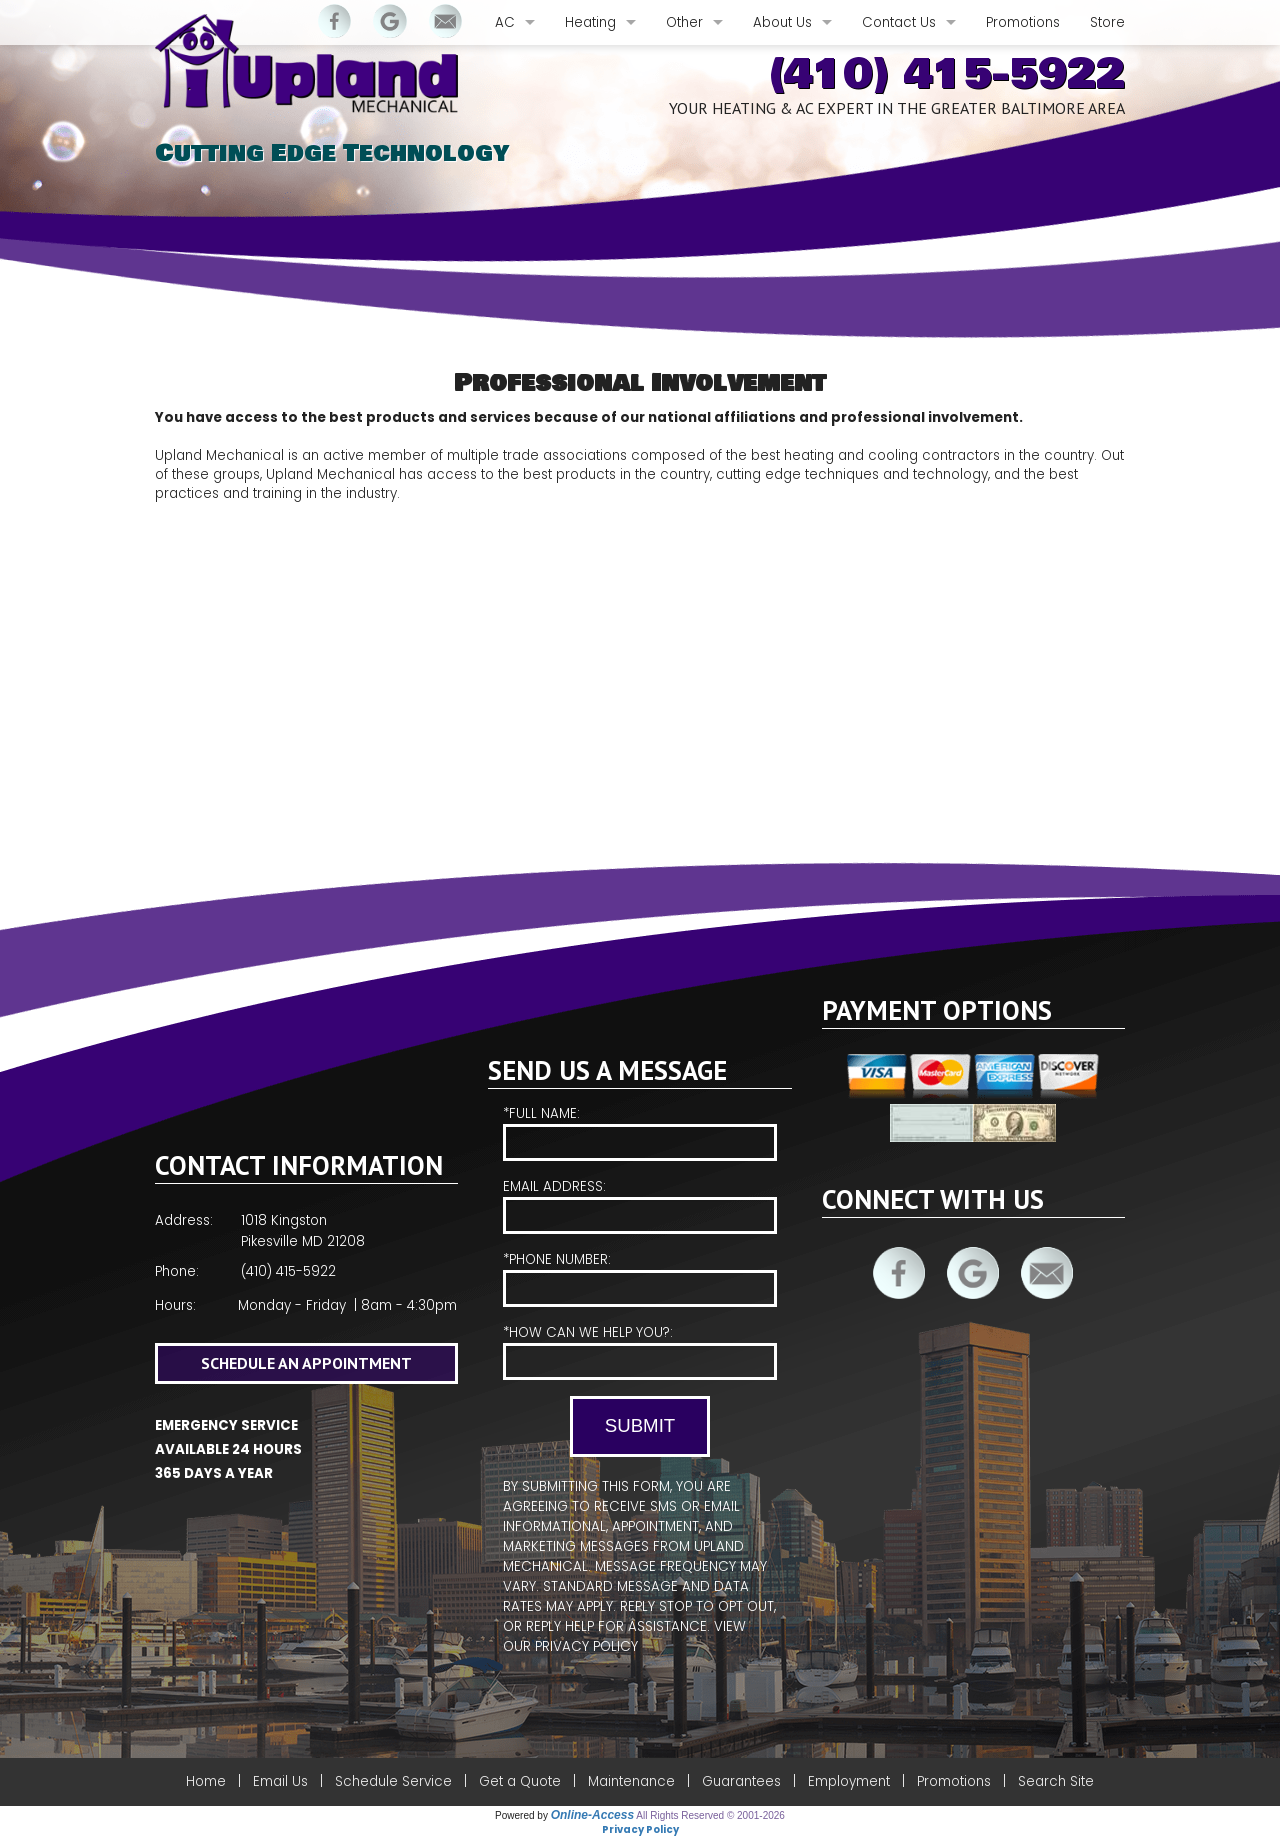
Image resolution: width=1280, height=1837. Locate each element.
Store (1107, 22)
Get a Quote (520, 1781)
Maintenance (631, 1781)
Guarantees (741, 1781)
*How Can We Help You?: (639, 1351)
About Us (782, 22)
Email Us (280, 1781)
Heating (590, 22)
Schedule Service (393, 1781)
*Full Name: (639, 1132)
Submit (640, 1425)
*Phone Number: (639, 1278)
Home (206, 1781)
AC (505, 22)
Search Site (1056, 1781)
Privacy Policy (586, 1646)
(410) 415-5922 (946, 74)
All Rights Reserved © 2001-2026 (710, 1815)
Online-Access (592, 1815)
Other (684, 22)
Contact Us (899, 22)
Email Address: (639, 1205)
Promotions (1023, 22)
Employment (849, 1781)
